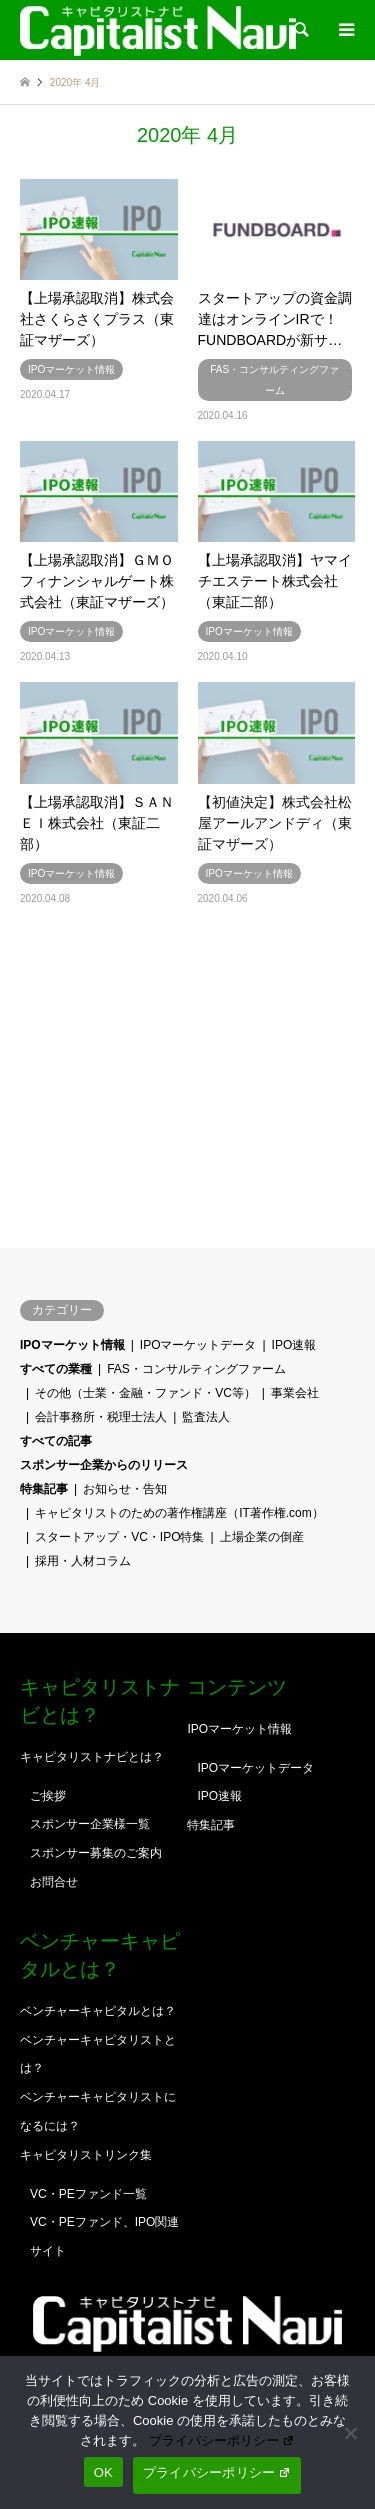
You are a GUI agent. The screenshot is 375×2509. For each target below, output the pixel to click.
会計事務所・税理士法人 (101, 1417)
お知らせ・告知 (125, 1489)
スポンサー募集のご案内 (96, 1853)
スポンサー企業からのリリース (104, 1465)
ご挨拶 (48, 1796)
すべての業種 (56, 1369)
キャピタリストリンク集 (86, 2155)
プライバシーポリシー (222, 2440)
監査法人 (206, 1417)
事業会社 (295, 1393)
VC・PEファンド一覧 (88, 2194)
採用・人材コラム (83, 1561)
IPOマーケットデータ (198, 1345)
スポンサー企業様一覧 (90, 1824)
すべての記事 (56, 1441)
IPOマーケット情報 (72, 1345)
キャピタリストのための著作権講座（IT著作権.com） (179, 1513)
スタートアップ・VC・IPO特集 (119, 1537)
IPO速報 (294, 1345)
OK (103, 2472)
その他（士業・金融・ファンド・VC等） (145, 1393)
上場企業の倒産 (262, 1537)
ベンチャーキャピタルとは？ (98, 2011)
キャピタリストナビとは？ (92, 1757)
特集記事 (44, 1489)
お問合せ (54, 1882)
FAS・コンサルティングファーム (196, 1369)
